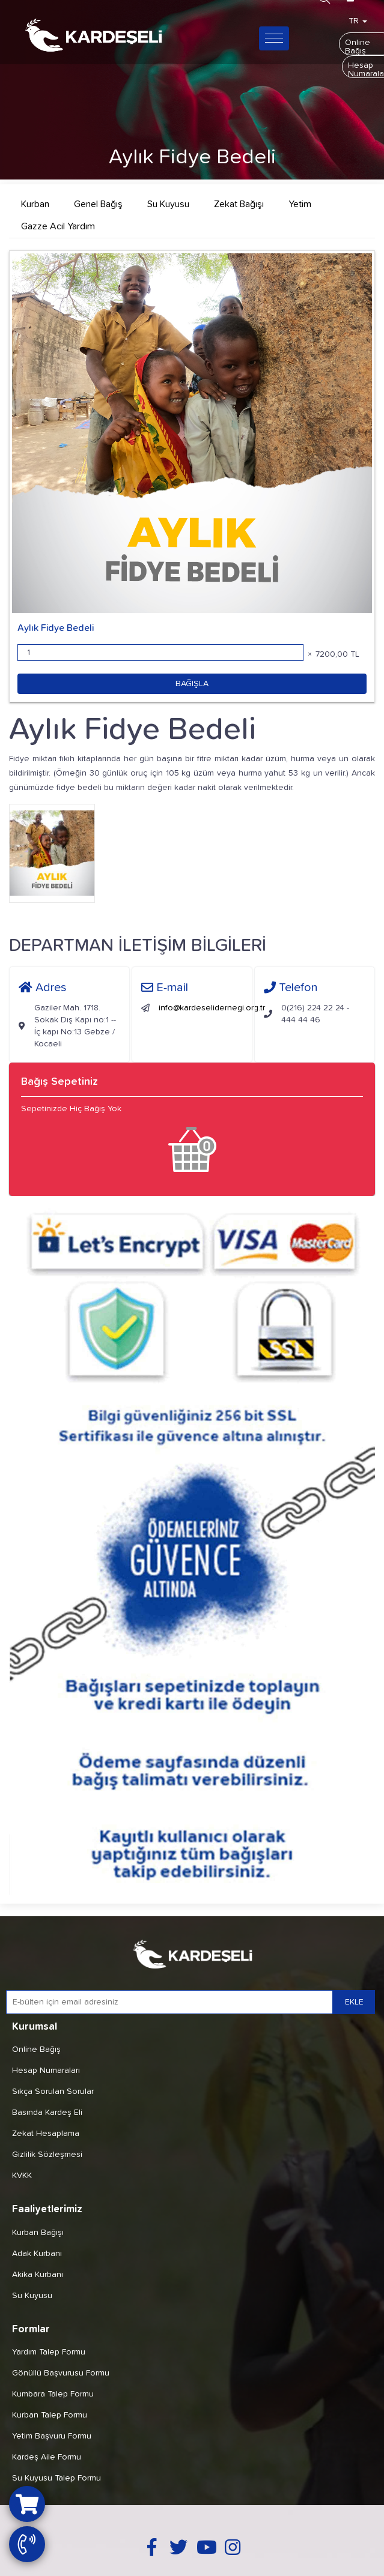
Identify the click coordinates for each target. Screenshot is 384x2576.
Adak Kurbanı (37, 2253)
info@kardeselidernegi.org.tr (212, 1008)
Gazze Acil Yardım (58, 226)
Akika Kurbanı (37, 2274)
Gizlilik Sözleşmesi (47, 2154)
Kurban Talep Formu (49, 2415)
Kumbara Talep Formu (53, 2394)
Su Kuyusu (168, 204)
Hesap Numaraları (46, 2070)
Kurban (35, 204)
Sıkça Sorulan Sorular (53, 2091)
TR (358, 21)
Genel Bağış (98, 204)
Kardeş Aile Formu (46, 2457)
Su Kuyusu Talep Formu (56, 2478)
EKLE (354, 2002)
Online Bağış (36, 2049)
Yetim (299, 204)
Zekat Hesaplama (45, 2133)
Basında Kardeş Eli (47, 2112)
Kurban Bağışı (38, 2232)
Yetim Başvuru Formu (51, 2436)
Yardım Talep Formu (48, 2352)
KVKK (22, 2175)
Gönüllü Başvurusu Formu (60, 2373)
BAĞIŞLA (192, 684)
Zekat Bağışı (239, 204)
